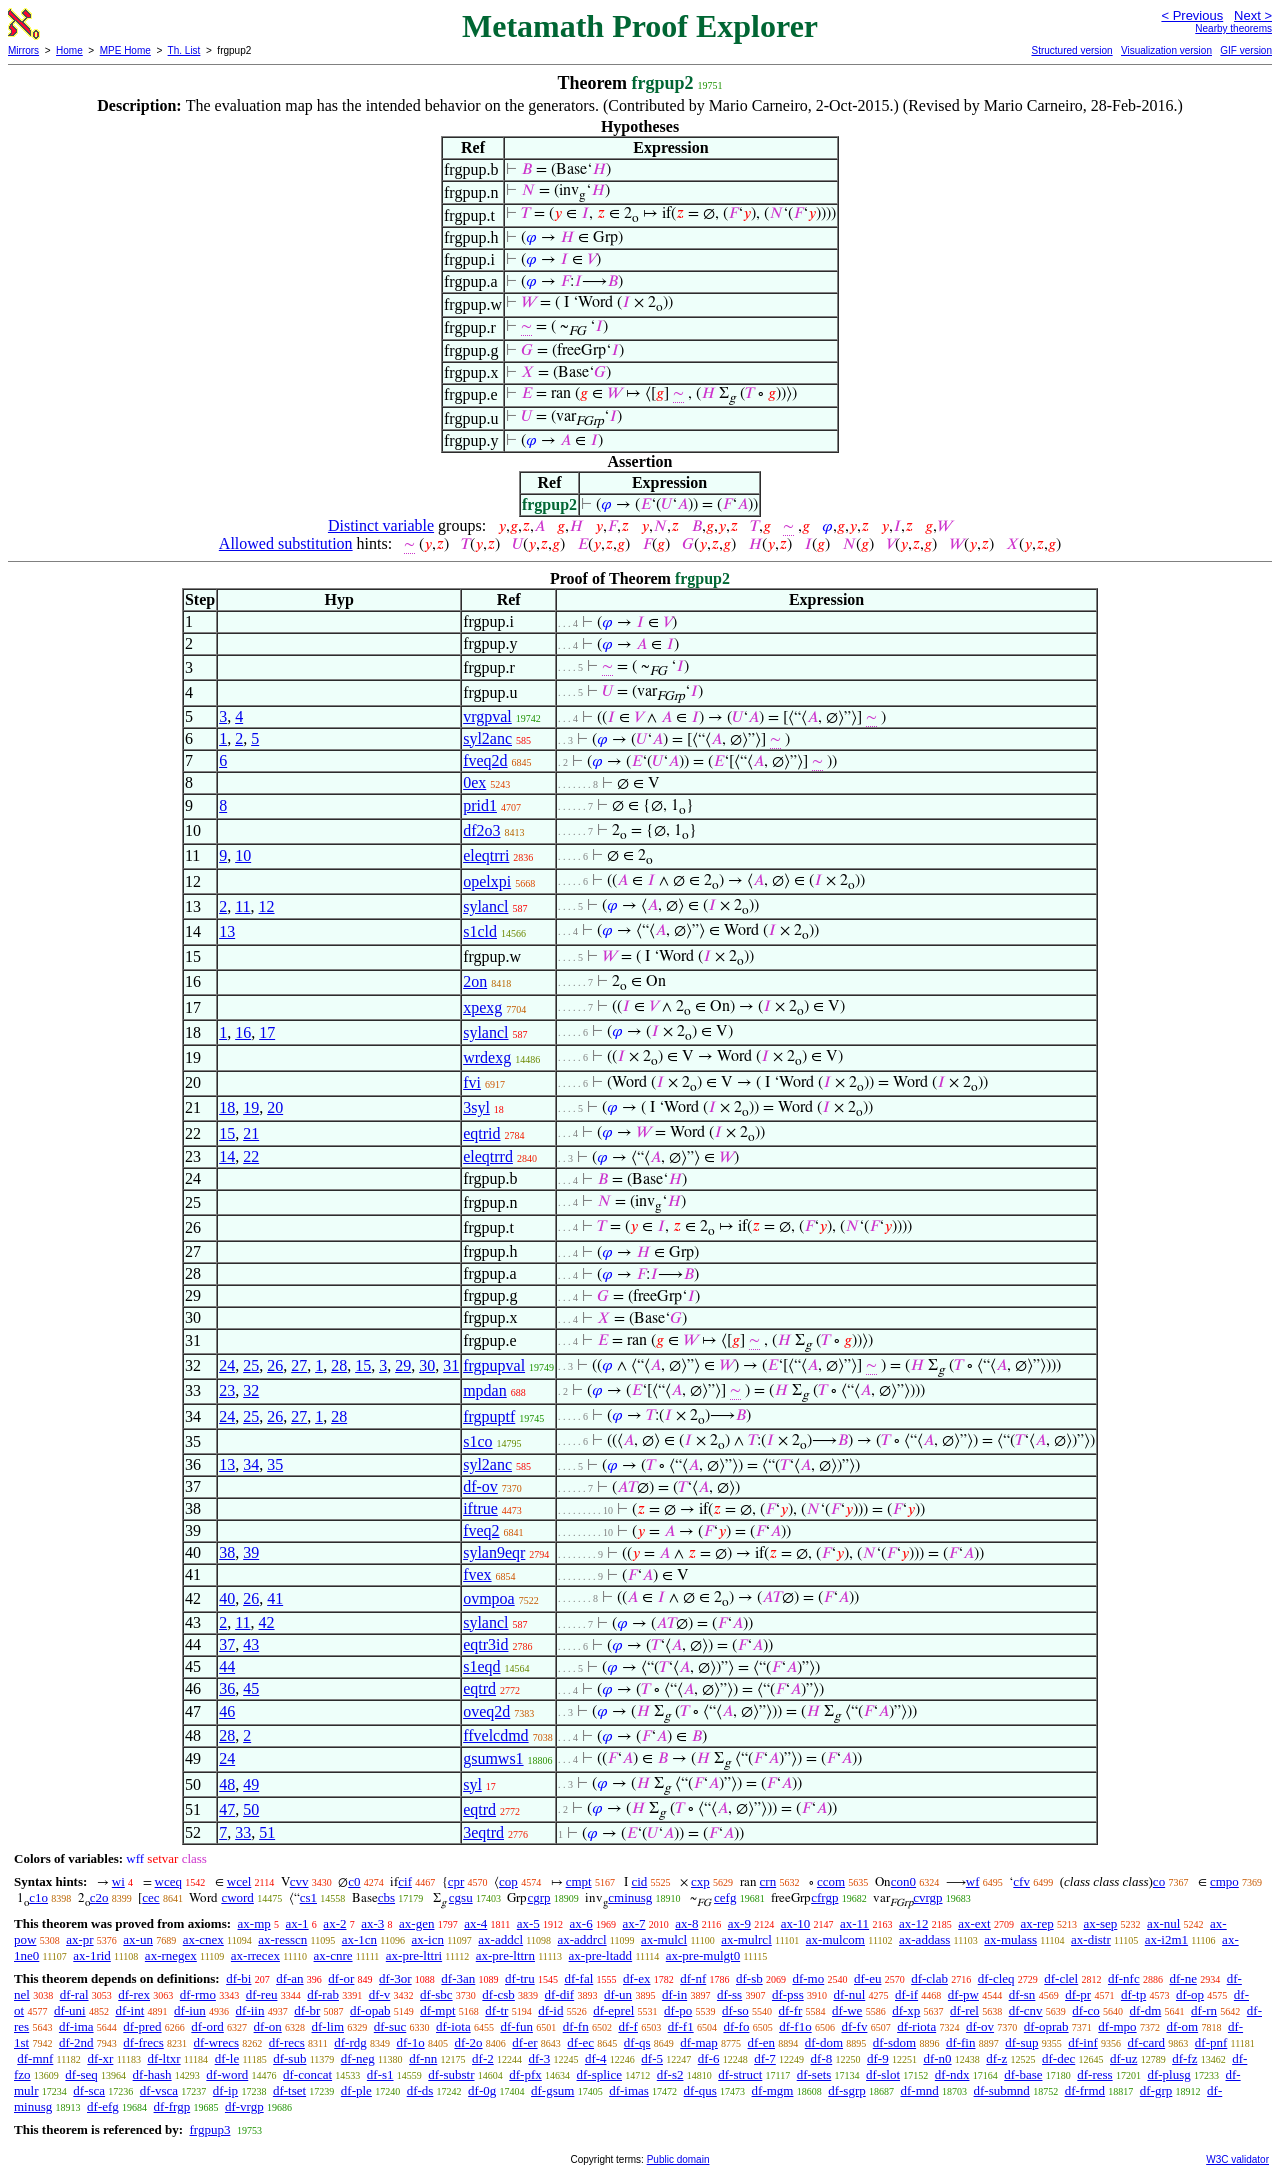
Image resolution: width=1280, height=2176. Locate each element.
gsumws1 (493, 1758)
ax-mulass (1010, 1939)
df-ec (580, 2042)
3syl (476, 1107)
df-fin (961, 2042)
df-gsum (552, 2090)
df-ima (76, 2026)
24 (227, 1365)
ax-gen (416, 1923)
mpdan (485, 1390)
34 (251, 1464)
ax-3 (372, 1923)
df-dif (560, 1994)
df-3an (458, 1978)
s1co (477, 1441)
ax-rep (1036, 1923)
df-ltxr (163, 2058)
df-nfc (1124, 1978)
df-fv (854, 2026)
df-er (524, 2042)
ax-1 (297, 1923)
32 (251, 1390)
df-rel (964, 2010)
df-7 (765, 2058)
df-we (847, 2010)
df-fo (736, 2026)
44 (227, 1666)
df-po (678, 2010)
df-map (699, 2042)
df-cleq (996, 1978)
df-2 (483, 2058)
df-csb (498, 1994)
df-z (996, 2058)
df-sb (749, 1978)
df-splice (599, 2074)
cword (237, 1897)
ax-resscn (282, 1939)
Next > (1253, 15)
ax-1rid (92, 1955)
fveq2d (485, 760)
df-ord (207, 2026)
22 (251, 1156)
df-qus (700, 2090)
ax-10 (796, 1923)
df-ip (225, 2090)
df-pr (1078, 1994)
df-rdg (350, 2042)
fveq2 (481, 1530)
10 (243, 855)
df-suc (390, 2026)
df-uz (1123, 2058)
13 (227, 931)
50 (251, 1809)
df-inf (1083, 2042)
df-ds (420, 2090)
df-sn (1022, 1994)
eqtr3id (485, 1644)
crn (768, 1881)
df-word (227, 2074)
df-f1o (795, 2026)
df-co (1085, 2010)
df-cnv (1026, 2010)
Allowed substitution (286, 543)
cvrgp (927, 1897)
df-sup (1021, 2042)
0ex (474, 782)
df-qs (637, 2042)
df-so (735, 2010)
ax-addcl (500, 1939)
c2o (99, 1897)
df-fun (516, 2026)
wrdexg (487, 1057)
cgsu (461, 1897)
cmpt (579, 1881)
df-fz (1184, 2058)
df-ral (74, 1994)
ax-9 (739, 1923)
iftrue (480, 1508)
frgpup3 (209, 2129)
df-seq (81, 2074)
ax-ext (974, 1923)
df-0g (482, 2090)
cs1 (308, 1897)
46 (227, 1711)
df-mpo (1117, 2026)
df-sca (89, 2090)
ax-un (138, 1939)
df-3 (539, 2058)
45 (251, 1688)
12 (267, 906)
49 (251, 1784)
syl (472, 1784)
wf (973, 1881)
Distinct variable (381, 525)
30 (427, 1365)
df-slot (883, 2074)
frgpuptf (489, 1416)
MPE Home (125, 50)
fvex (477, 1574)
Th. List (184, 50)
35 (275, 1464)
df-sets (814, 2074)
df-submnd (1002, 2090)
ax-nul (1163, 1923)
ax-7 (633, 1923)
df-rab (323, 1994)
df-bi (238, 1978)
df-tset (289, 2090)
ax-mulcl (664, 1939)
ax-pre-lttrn (505, 1955)
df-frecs (143, 2042)
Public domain (678, 2159)
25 (251, 1365)
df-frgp (172, 2106)
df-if (906, 1994)
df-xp (906, 2010)
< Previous (1192, 15)
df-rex (134, 1994)
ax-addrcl (582, 1939)
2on (475, 981)
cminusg (630, 1897)
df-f (628, 2026)
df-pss (788, 1994)
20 (275, 1107)
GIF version (1246, 50)
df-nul (849, 1994)
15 (227, 1133)
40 (227, 1598)
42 (267, 1622)
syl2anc (487, 738)
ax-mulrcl (746, 1939)
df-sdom (894, 2042)
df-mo (808, 1978)
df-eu (867, 1978)
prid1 (480, 805)
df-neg (358, 2058)
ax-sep (1100, 1923)
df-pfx (525, 2074)
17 (267, 1032)
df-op (1190, 1994)
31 (451, 1365)
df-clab (929, 1978)
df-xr (100, 2058)
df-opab (370, 2010)
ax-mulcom (835, 1939)
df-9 (878, 2058)
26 (275, 1365)
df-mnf (35, 2058)
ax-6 (581, 1923)
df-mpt (437, 2010)
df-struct (740, 2074)
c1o (38, 1897)
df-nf (693, 1978)
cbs (386, 1897)
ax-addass (924, 1939)
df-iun (190, 2010)
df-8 (822, 2058)
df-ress (1094, 2074)
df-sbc (436, 1994)
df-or (341, 1978)
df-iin (250, 2010)
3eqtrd (483, 1832)
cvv (299, 1881)
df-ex (636, 1978)
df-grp (1156, 2090)
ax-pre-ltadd (601, 1955)
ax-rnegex (171, 1955)
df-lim (328, 2026)
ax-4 (475, 1923)
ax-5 (528, 1923)
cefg (725, 1897)
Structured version (1071, 50)
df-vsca (159, 2090)
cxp (700, 1881)
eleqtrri (486, 855)
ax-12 (914, 1923)
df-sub (289, 2058)
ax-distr (1091, 1939)
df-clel (1061, 1978)
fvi (472, 1082)
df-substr (451, 2074)
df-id (550, 2010)
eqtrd (479, 1688)
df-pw (963, 1994)
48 (227, 1784)
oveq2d (486, 1711)
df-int (129, 2010)
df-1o (410, 2042)
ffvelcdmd (495, 1735)
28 (339, 1365)
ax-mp (254, 1923)
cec (150, 1897)
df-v (380, 1994)
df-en (761, 2042)
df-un (618, 1994)
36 (227, 1688)
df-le (227, 2058)
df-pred (142, 2026)
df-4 (596, 2058)
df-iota (453, 2026)
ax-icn (427, 1939)
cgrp (538, 1897)
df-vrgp (244, 2106)
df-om (1182, 2026)
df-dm (1146, 2010)
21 (251, 1133)
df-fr (790, 2010)
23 (227, 1390)
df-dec (1058, 2058)
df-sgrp (847, 2090)
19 (251, 1107)
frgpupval (494, 1365)
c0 (354, 1881)
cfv (1021, 1881)
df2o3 (481, 830)
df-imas (629, 2090)
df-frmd (1085, 2090)
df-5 (652, 2058)
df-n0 (937, 2058)
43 (251, 1644)
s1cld (480, 931)
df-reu (262, 1994)
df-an (289, 1978)
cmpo (1224, 1881)
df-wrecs (216, 2042)
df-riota (916, 2026)
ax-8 (686, 1923)
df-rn (1204, 2010)
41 (275, 1598)
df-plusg (1168, 2074)
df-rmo (198, 1994)
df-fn (576, 2026)
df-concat (307, 2074)
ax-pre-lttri (414, 1955)
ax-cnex (203, 1939)
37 (227, 1644)
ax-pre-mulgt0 (703, 1955)
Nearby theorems (1233, 28)
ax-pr (79, 1939)
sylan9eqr (494, 1552)
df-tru (520, 1978)
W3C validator (1237, 2159)
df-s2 (670, 2074)
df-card (1147, 2042)
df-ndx (952, 2074)
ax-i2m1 (1166, 1939)
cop (508, 1881)
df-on (268, 2026)
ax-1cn (359, 1939)
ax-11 (854, 1923)
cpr (456, 1881)
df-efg (103, 2106)
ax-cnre (333, 1955)
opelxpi (487, 881)
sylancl (485, 906)
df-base (1023, 2074)
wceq (168, 1881)
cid (639, 1881)
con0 (903, 1881)
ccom (831, 1881)
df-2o (468, 2042)
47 (227, 1809)
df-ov (480, 1486)
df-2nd (76, 2042)
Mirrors (23, 50)
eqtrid (481, 1133)
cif (405, 1881)
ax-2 (334, 1923)
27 (299, 1365)
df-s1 (380, 2074)
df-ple (356, 2090)
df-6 (709, 2058)
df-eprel (613, 2010)
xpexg (482, 1007)
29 (403, 1365)
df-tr (496, 2010)
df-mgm (773, 2090)
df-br (307, 2010)
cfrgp (824, 1897)
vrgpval (487, 716)
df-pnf (1211, 2042)
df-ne (1182, 1978)
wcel (239, 1881)
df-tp (1133, 1994)
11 (242, 906)
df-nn (423, 2058)
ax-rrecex (255, 1955)
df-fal (578, 1978)
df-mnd (920, 2090)
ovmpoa (489, 1598)
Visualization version (1166, 50)
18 (227, 1107)
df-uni (70, 2010)
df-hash (152, 2074)
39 (251, 1552)
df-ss (729, 1994)
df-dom (824, 2042)
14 (227, 1156)
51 (267, 1832)
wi (118, 1881)
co (1159, 1881)
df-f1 (681, 2026)
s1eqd (481, 1666)
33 (243, 1832)
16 (243, 1032)
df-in (674, 1994)
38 (227, 1552)
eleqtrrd (488, 1156)
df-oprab (1046, 2026)
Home (69, 50)
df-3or (395, 1978)
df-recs (287, 2042)
